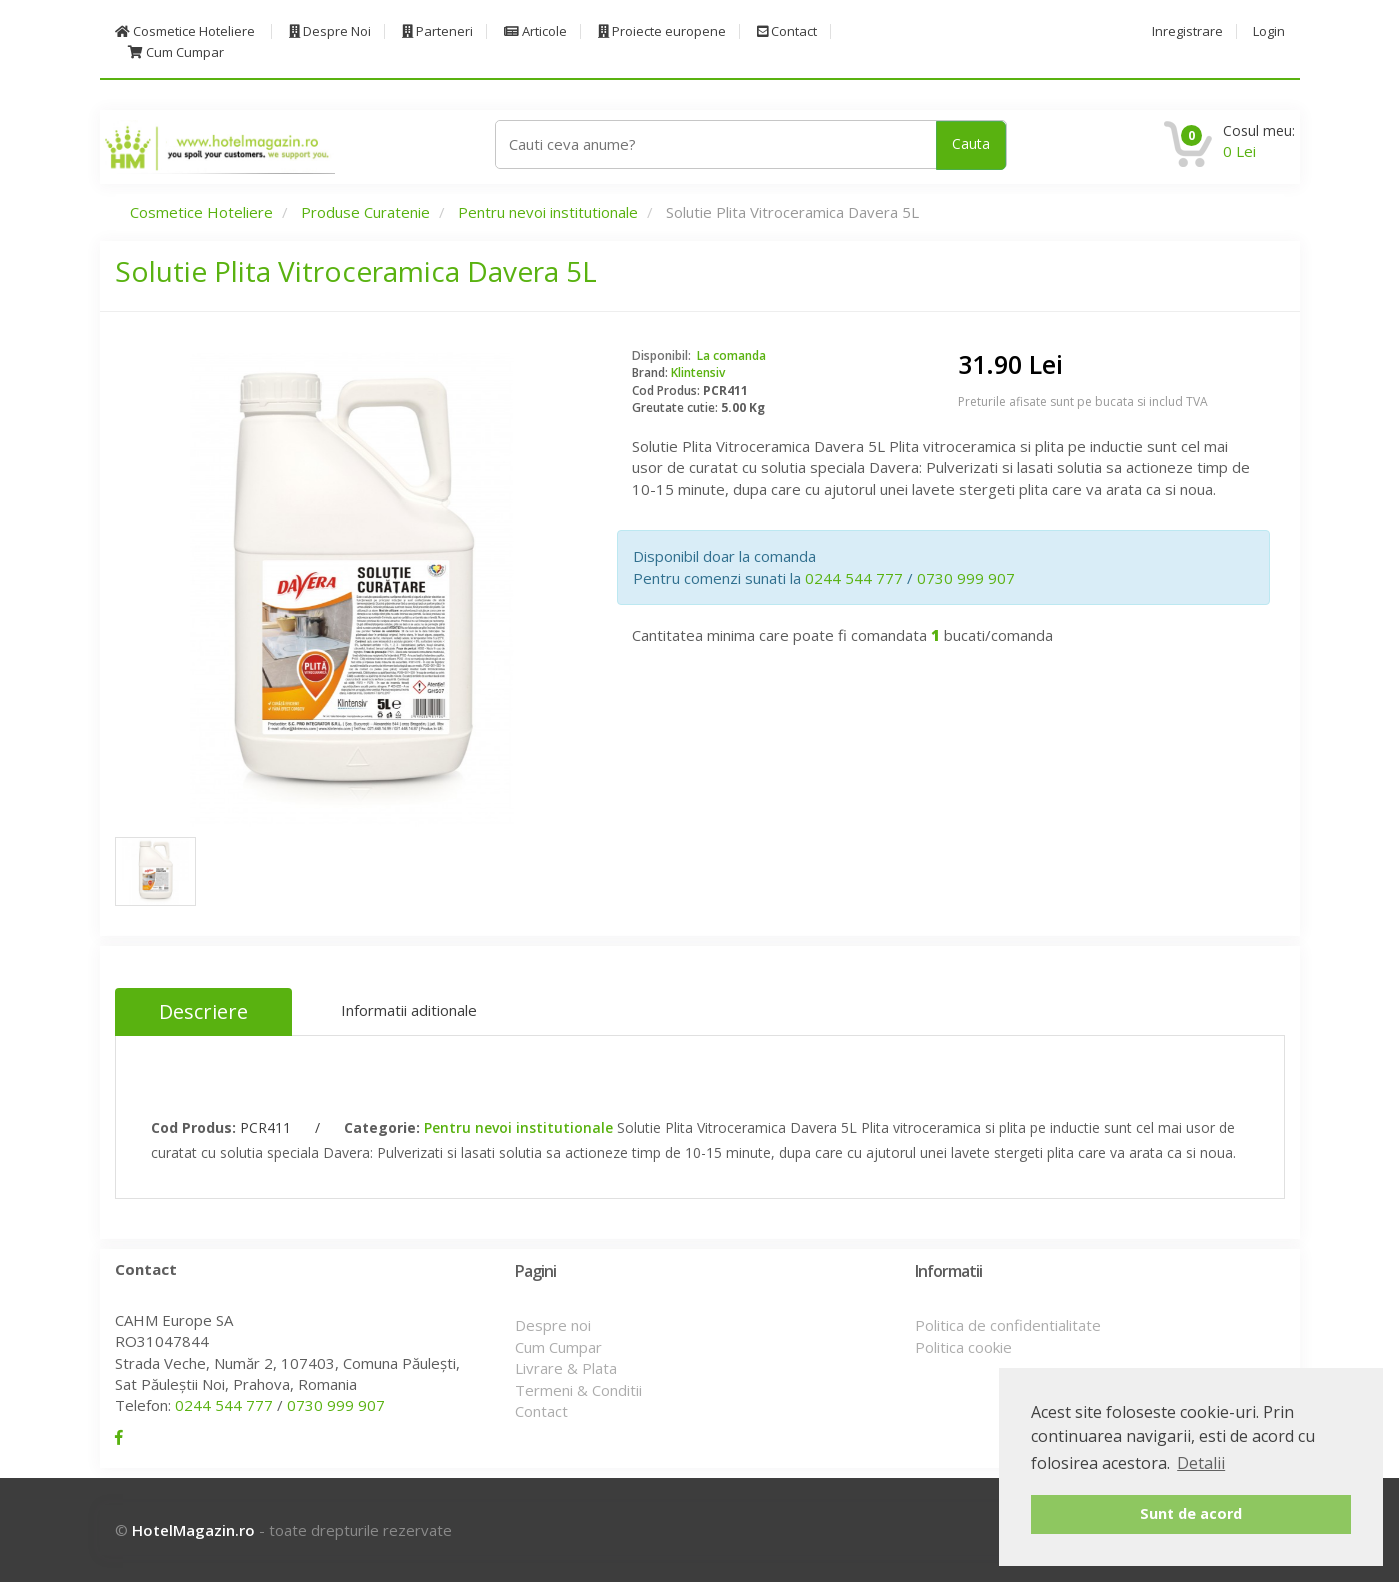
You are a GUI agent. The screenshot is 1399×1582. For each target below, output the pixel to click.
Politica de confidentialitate (1008, 1325)
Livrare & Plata (566, 1368)
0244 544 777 (854, 578)
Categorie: (382, 1127)
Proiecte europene (662, 31)
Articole (535, 31)
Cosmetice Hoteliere (185, 31)
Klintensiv (698, 372)
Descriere (203, 1011)
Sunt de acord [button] (1191, 1513)
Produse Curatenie (365, 212)
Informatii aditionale (409, 1010)
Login (1269, 31)
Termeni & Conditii (578, 1390)
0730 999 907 (966, 578)
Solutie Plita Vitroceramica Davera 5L (356, 271)
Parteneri (437, 31)
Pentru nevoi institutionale (548, 212)
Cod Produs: (193, 1127)
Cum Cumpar (176, 52)
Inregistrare (1187, 31)
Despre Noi (330, 31)
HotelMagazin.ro (193, 1530)
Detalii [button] (1201, 1463)
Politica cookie (963, 1347)
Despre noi (553, 1325)
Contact (787, 31)
